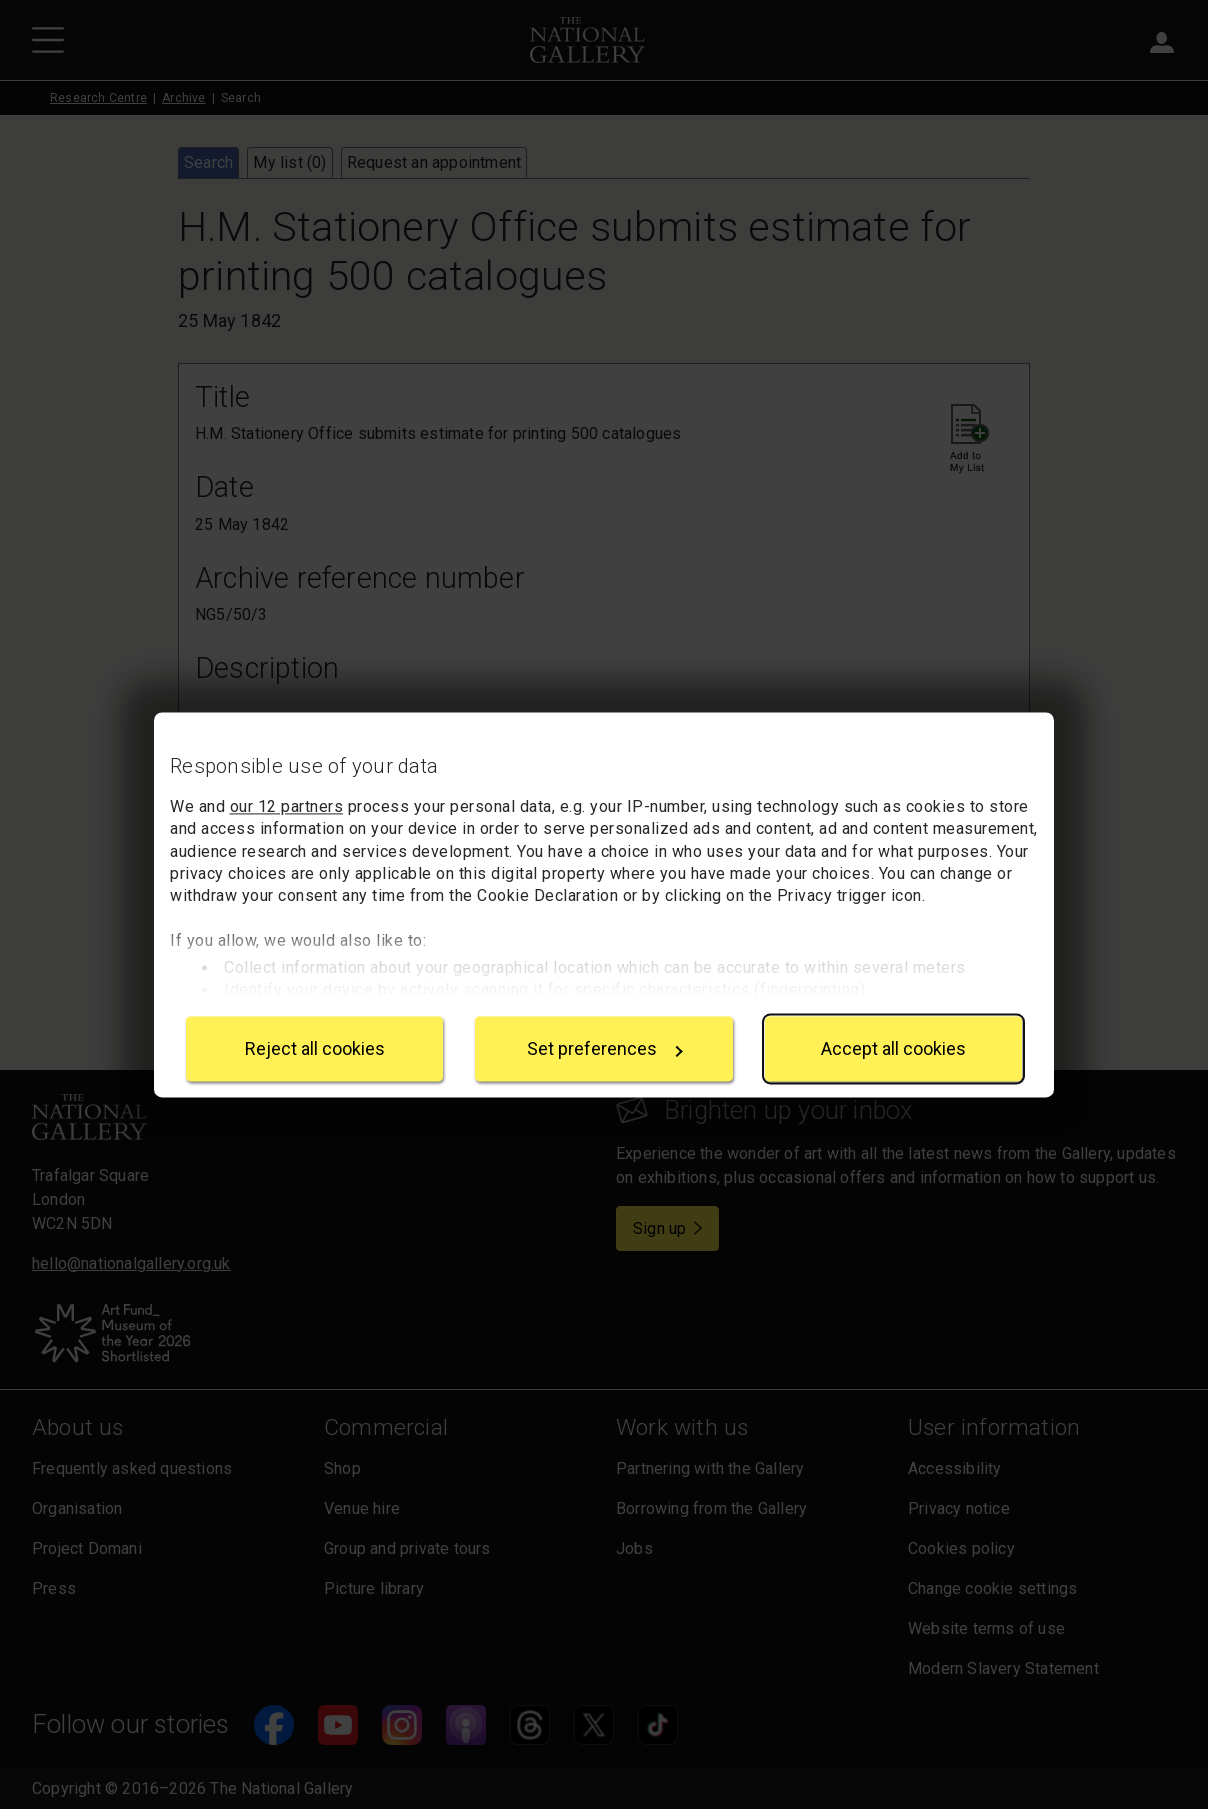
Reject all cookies (315, 1048)
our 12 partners (287, 806)
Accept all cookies (893, 1048)
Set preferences (605, 1048)
